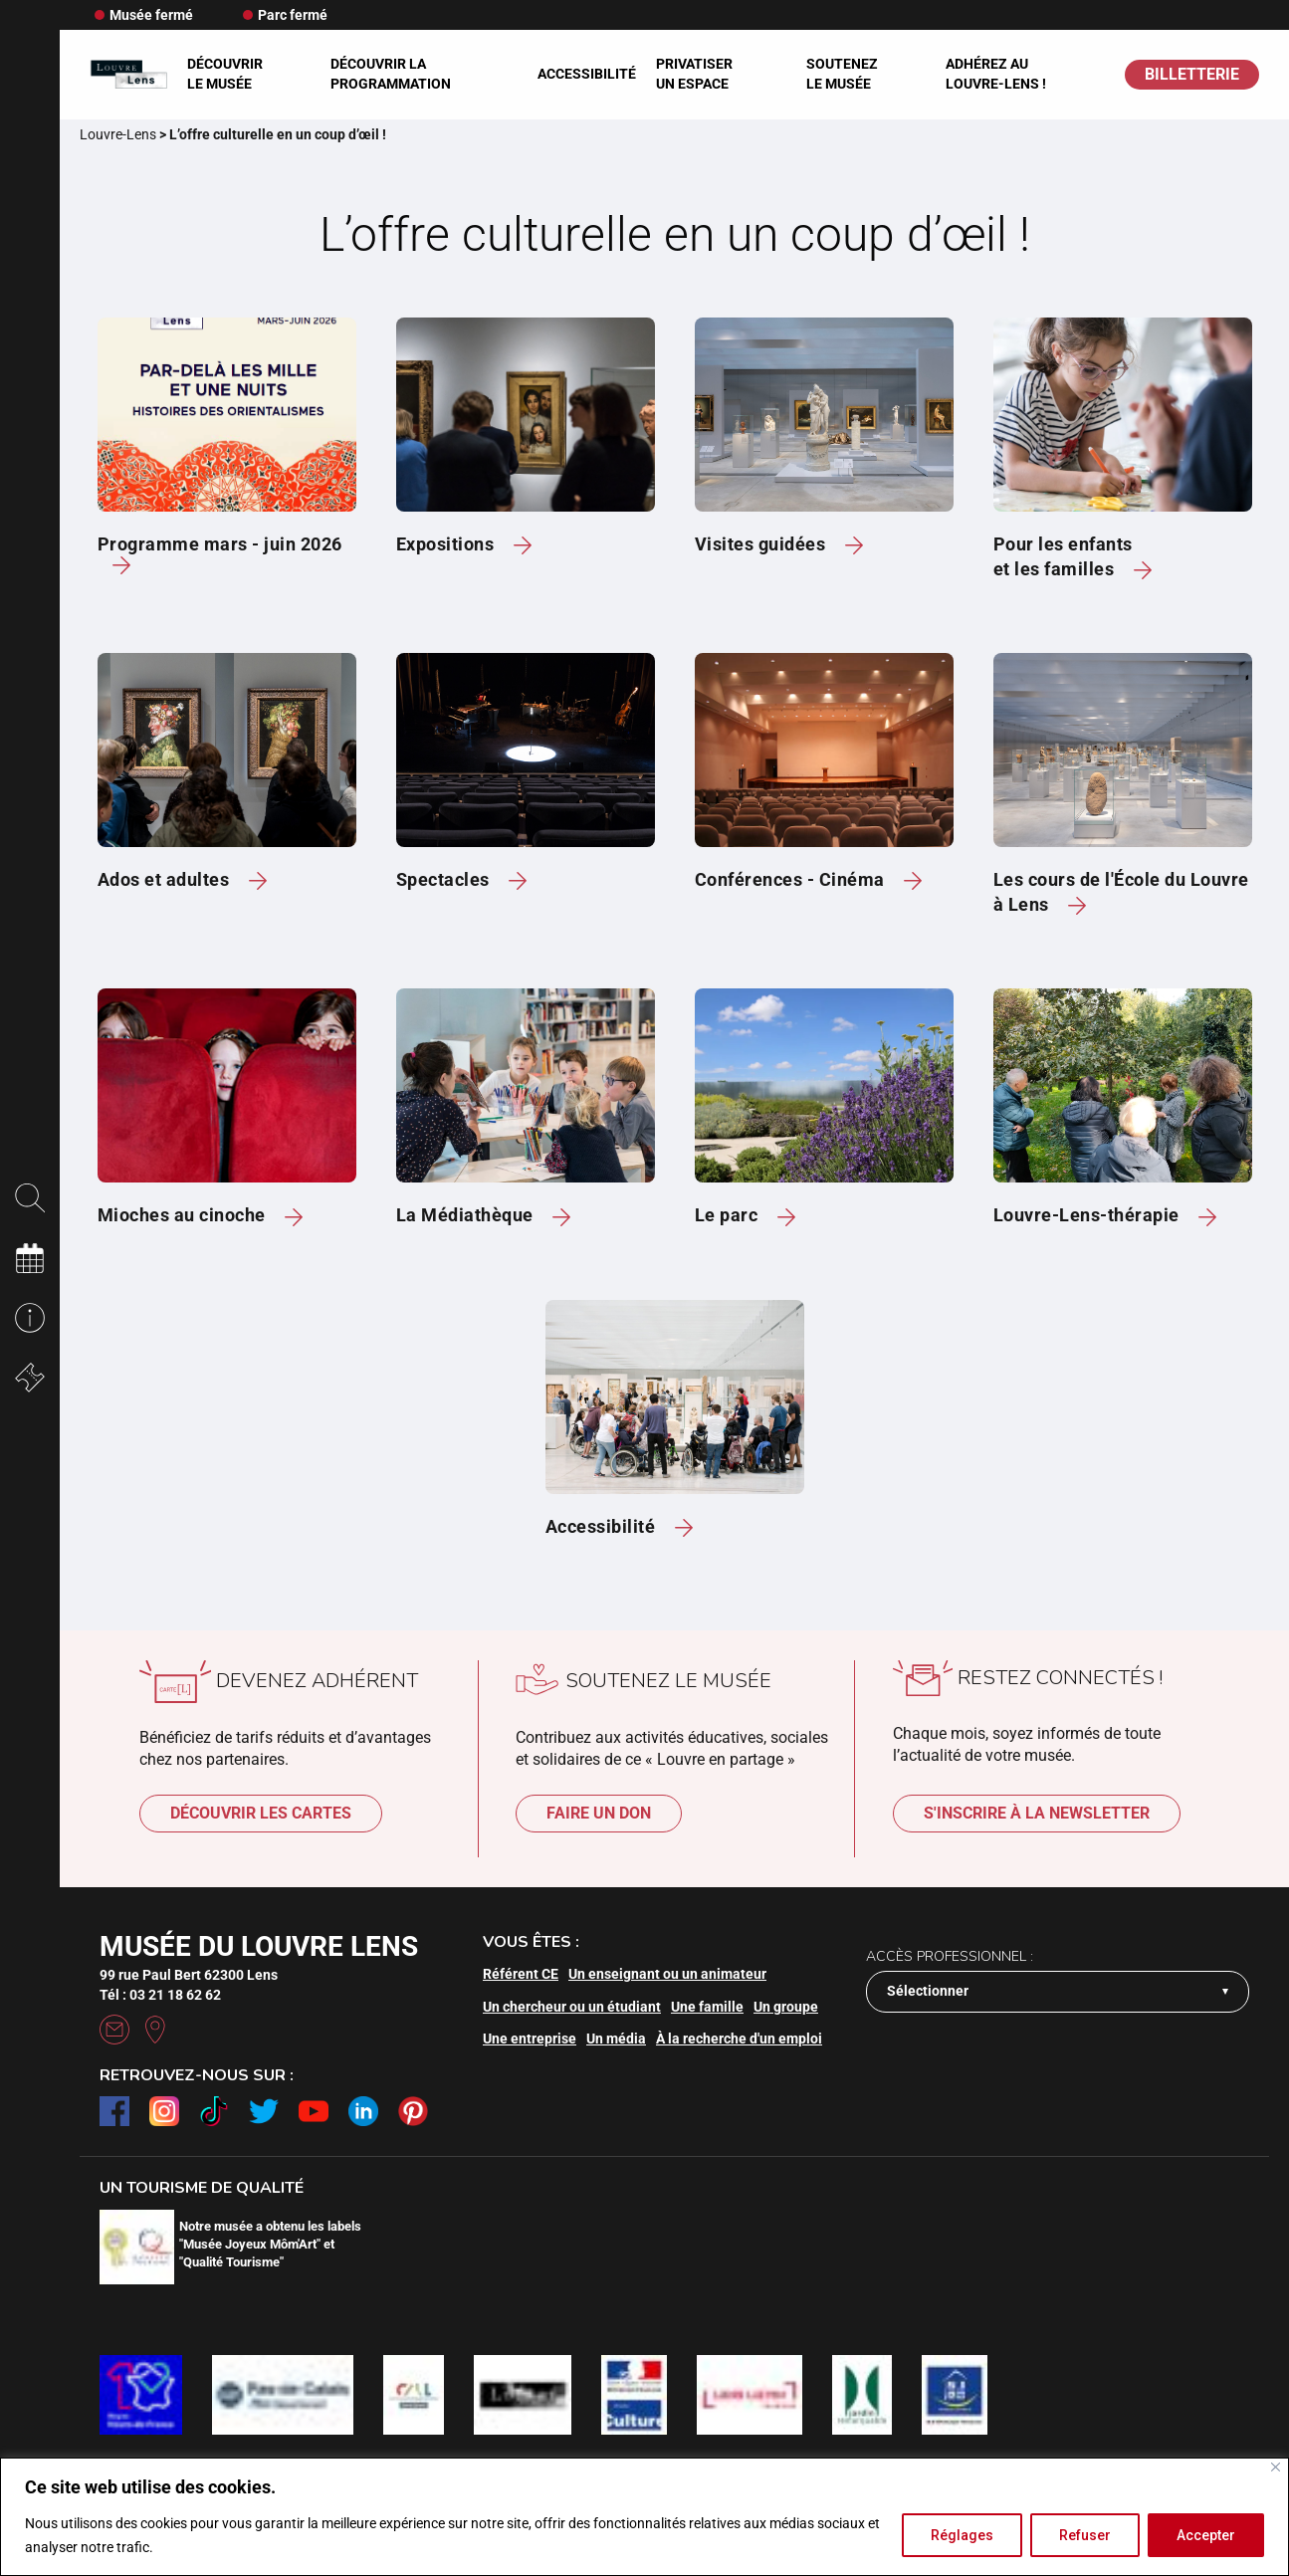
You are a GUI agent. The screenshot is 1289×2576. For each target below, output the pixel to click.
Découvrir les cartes (260, 1813)
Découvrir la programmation (390, 74)
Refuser (1085, 2535)
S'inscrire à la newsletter (1037, 1813)
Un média (616, 2038)
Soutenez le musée (842, 74)
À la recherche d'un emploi (739, 2038)
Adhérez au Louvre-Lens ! (996, 74)
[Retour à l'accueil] (128, 74)
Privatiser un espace (694, 74)
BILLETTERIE (1192, 74)
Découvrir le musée (225, 74)
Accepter (1206, 2535)
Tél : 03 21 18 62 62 (160, 1995)
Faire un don (598, 1813)
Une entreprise (529, 2038)
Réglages (962, 2535)
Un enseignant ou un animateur (667, 1974)
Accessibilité (586, 74)
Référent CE (520, 1974)
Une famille (707, 2007)
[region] (644, 2517)
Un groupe (785, 2007)
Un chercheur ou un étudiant (572, 2007)
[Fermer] (1275, 2467)
